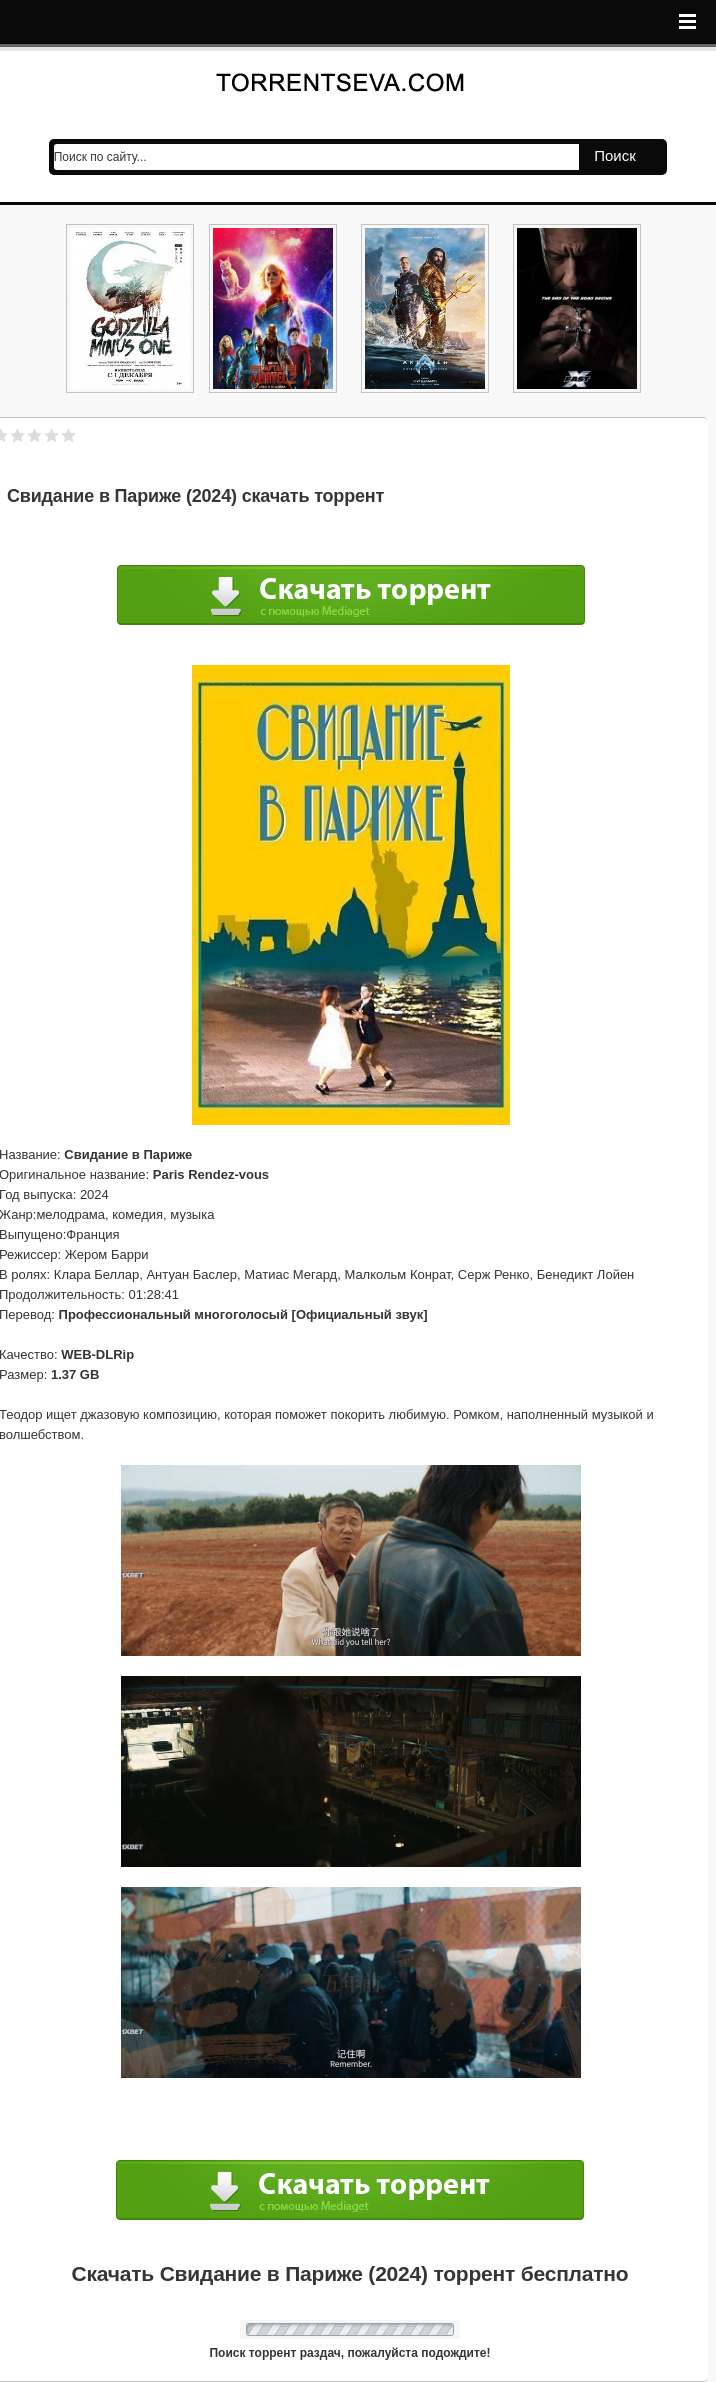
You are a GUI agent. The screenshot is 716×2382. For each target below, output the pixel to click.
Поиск (615, 155)
